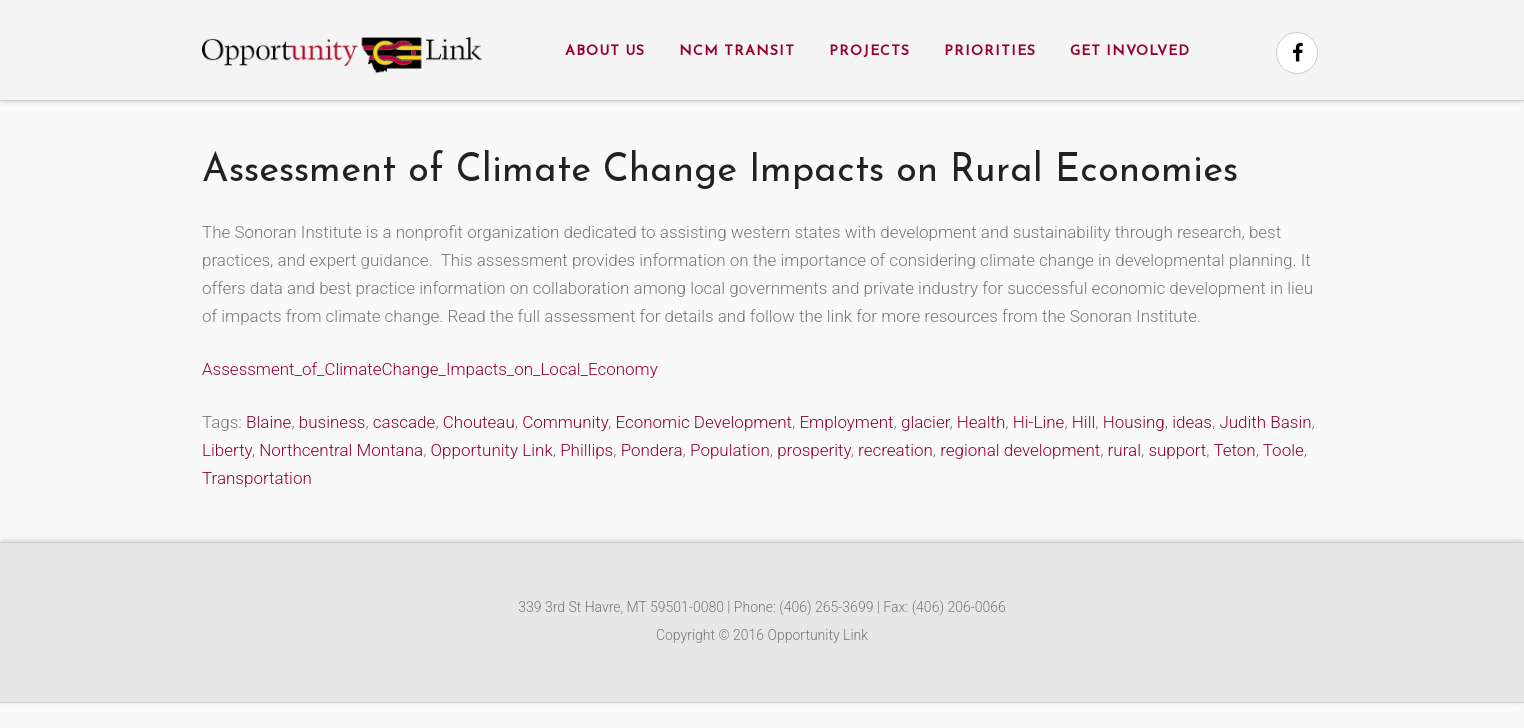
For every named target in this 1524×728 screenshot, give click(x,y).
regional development (1020, 450)
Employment (846, 422)
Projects (869, 51)
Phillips (586, 450)
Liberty (227, 450)
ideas (1192, 422)
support (1177, 450)
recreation (895, 450)
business (332, 422)
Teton (1234, 450)
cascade (404, 422)
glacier (925, 422)
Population (730, 450)
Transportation (257, 478)
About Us (605, 51)
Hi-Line (1039, 422)
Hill (1083, 422)
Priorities (990, 51)
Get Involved (1130, 51)
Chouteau (479, 422)
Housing (1134, 422)
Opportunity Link (492, 450)
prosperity (814, 450)
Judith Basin (1265, 422)
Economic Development (703, 422)
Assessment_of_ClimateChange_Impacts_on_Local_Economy (430, 369)
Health (981, 422)
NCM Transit (737, 51)
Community (565, 422)
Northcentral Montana (341, 450)
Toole (1283, 450)
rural (1124, 450)
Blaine (268, 422)
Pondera (652, 450)
